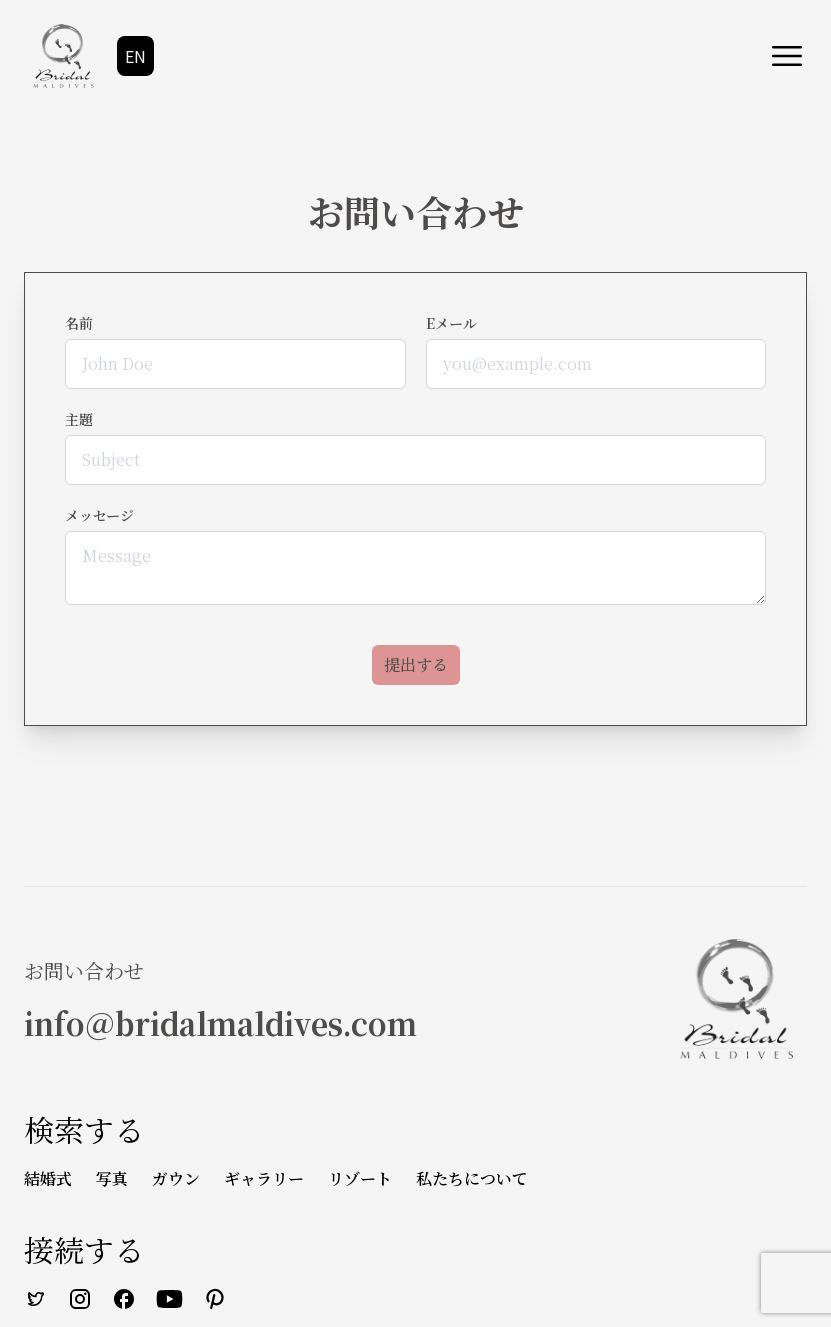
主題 (79, 419)
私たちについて (472, 1178)
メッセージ (99, 515)
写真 (112, 1178)
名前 (79, 323)
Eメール (451, 323)
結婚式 (48, 1178)
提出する (416, 664)
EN (135, 56)
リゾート (360, 1178)
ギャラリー (264, 1178)
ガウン (176, 1178)
